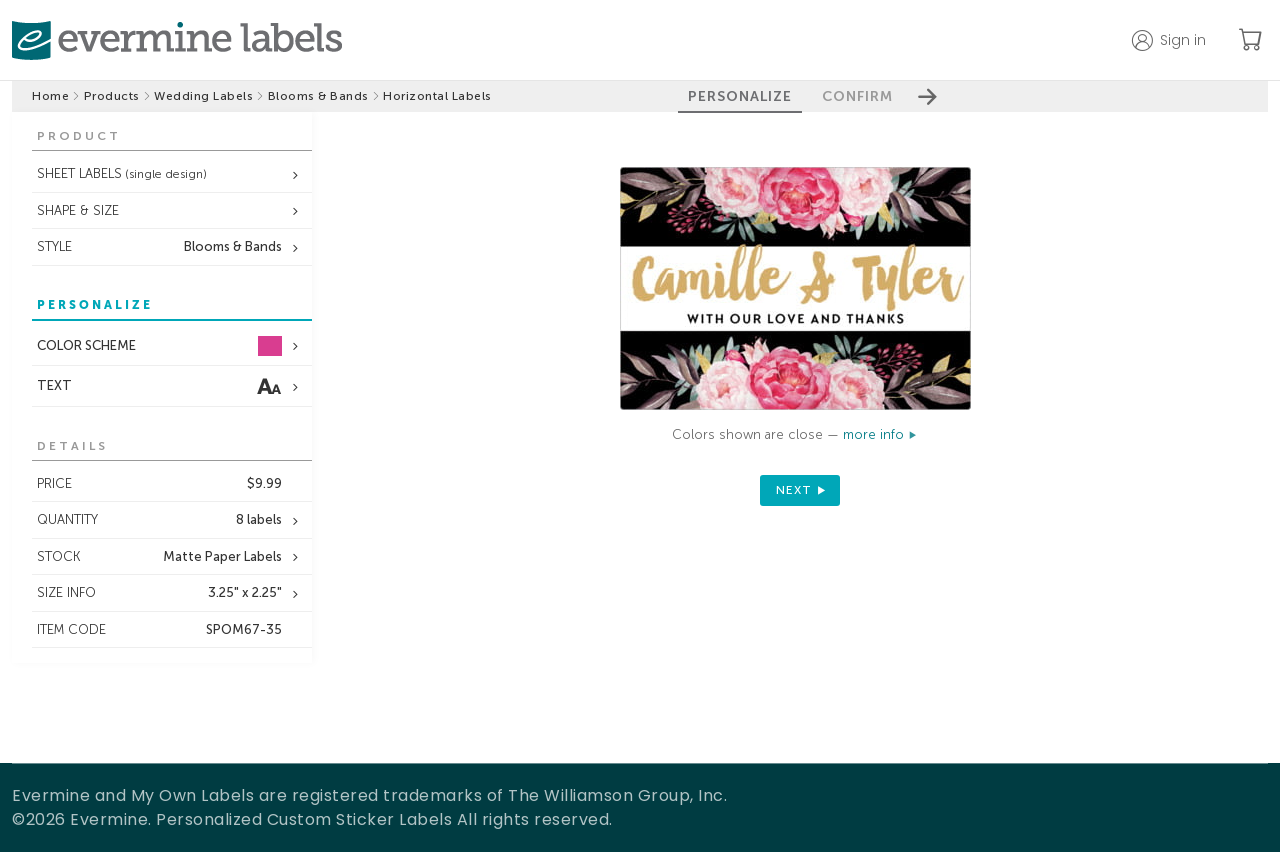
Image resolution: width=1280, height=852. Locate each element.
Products (112, 96)
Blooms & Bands (318, 96)
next (794, 490)
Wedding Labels (203, 96)
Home (50, 96)
